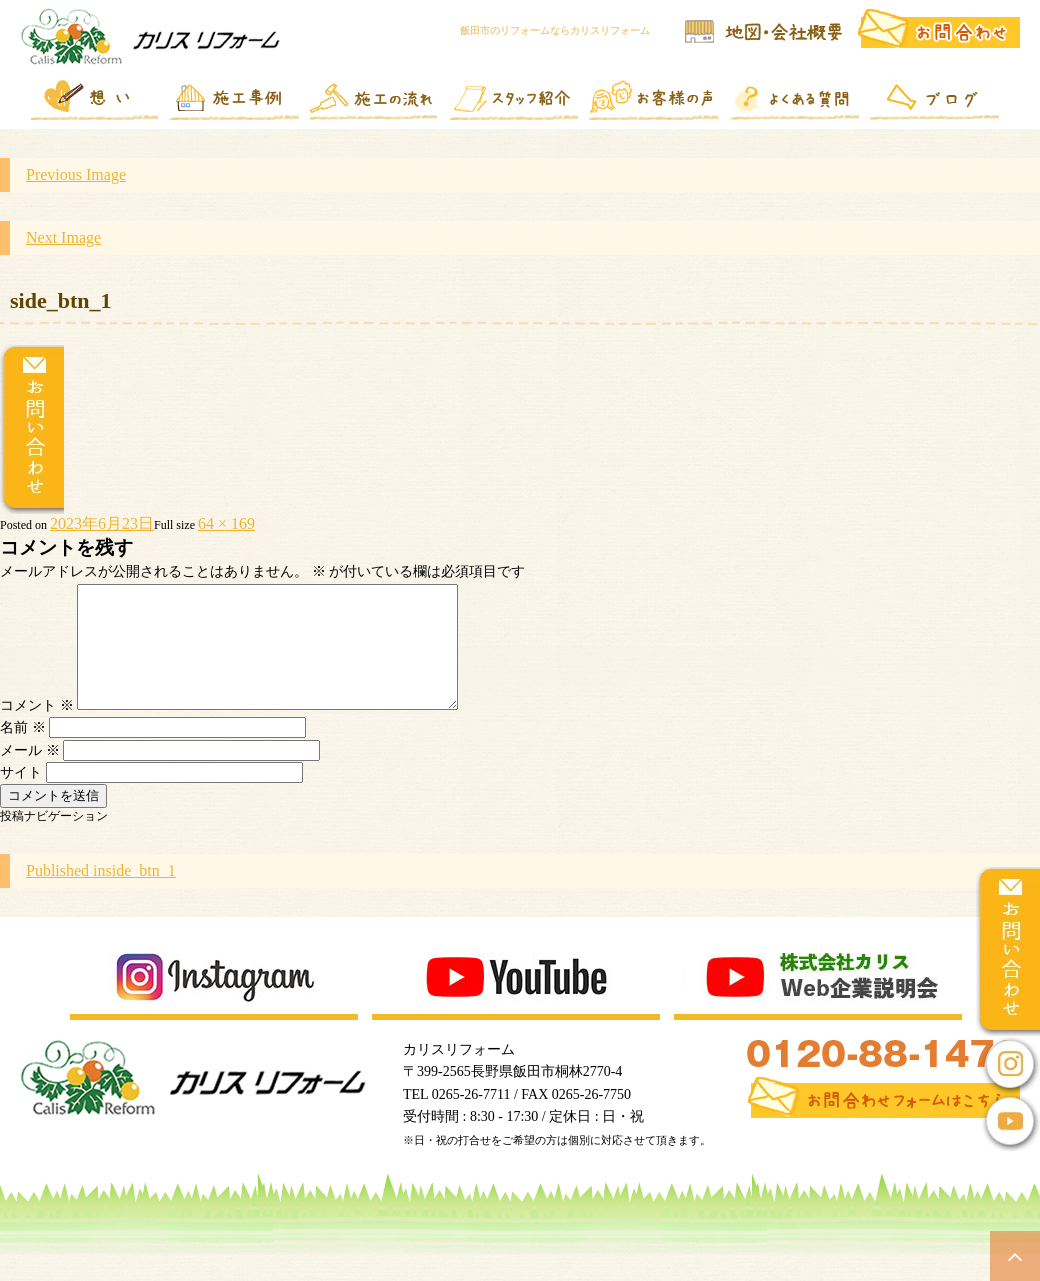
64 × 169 (226, 523)
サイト (21, 796)
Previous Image (76, 174)
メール (30, 774)
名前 (23, 751)
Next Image (63, 237)
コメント (37, 729)
